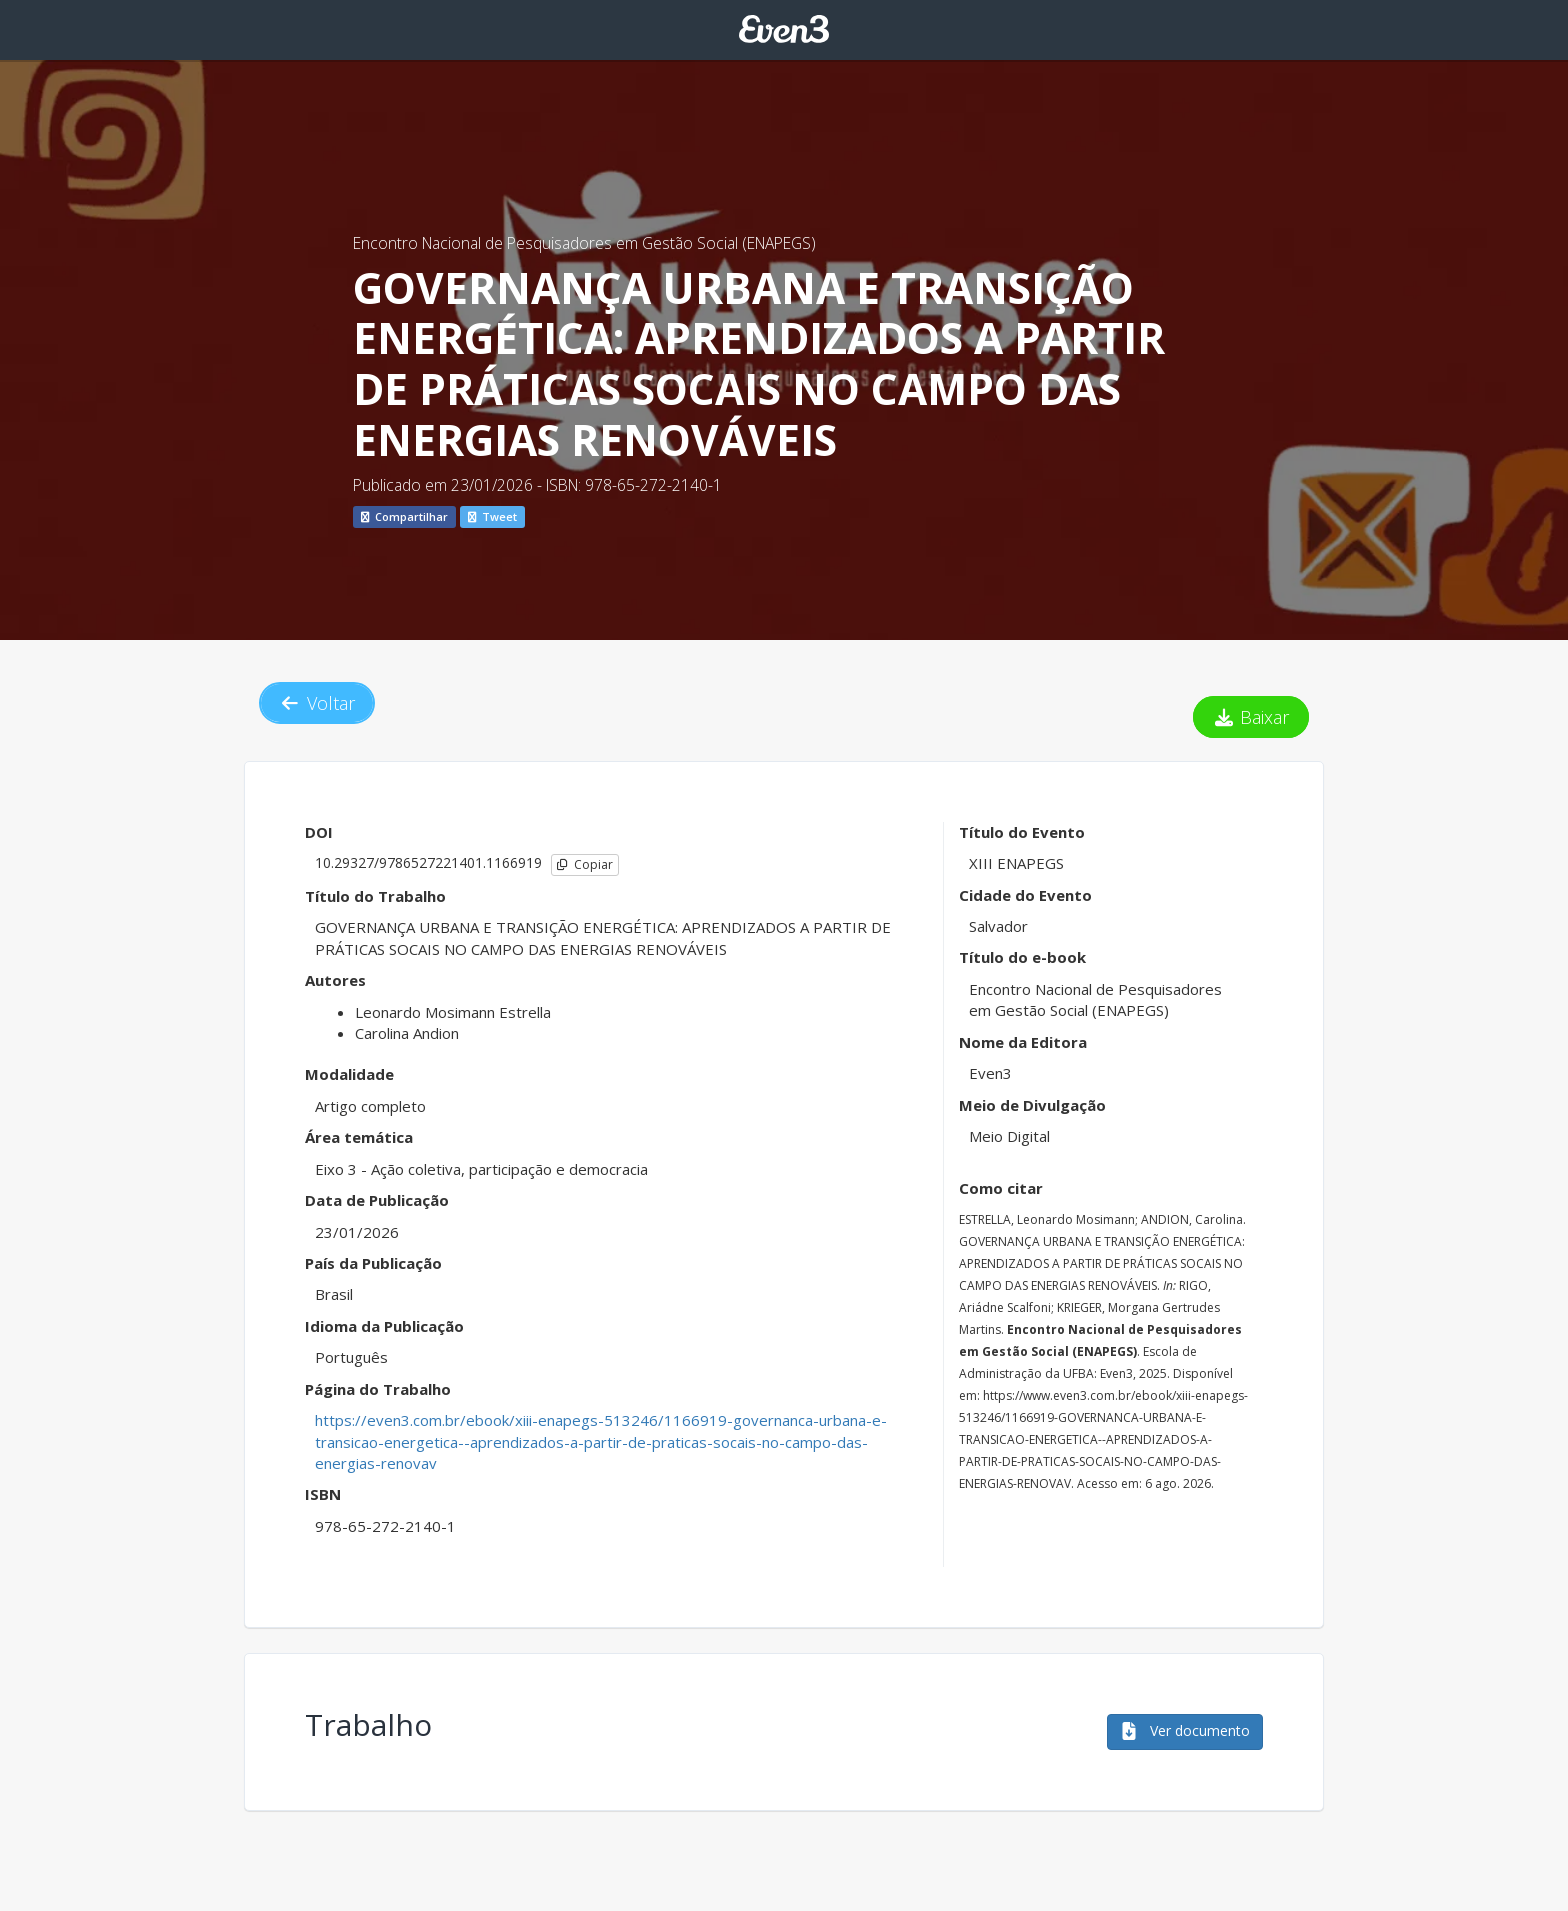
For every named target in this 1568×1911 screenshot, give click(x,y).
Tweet (492, 516)
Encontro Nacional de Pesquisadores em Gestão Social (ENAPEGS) (584, 243)
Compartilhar (404, 516)
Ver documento (1185, 1730)
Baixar (1251, 717)
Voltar (317, 703)
